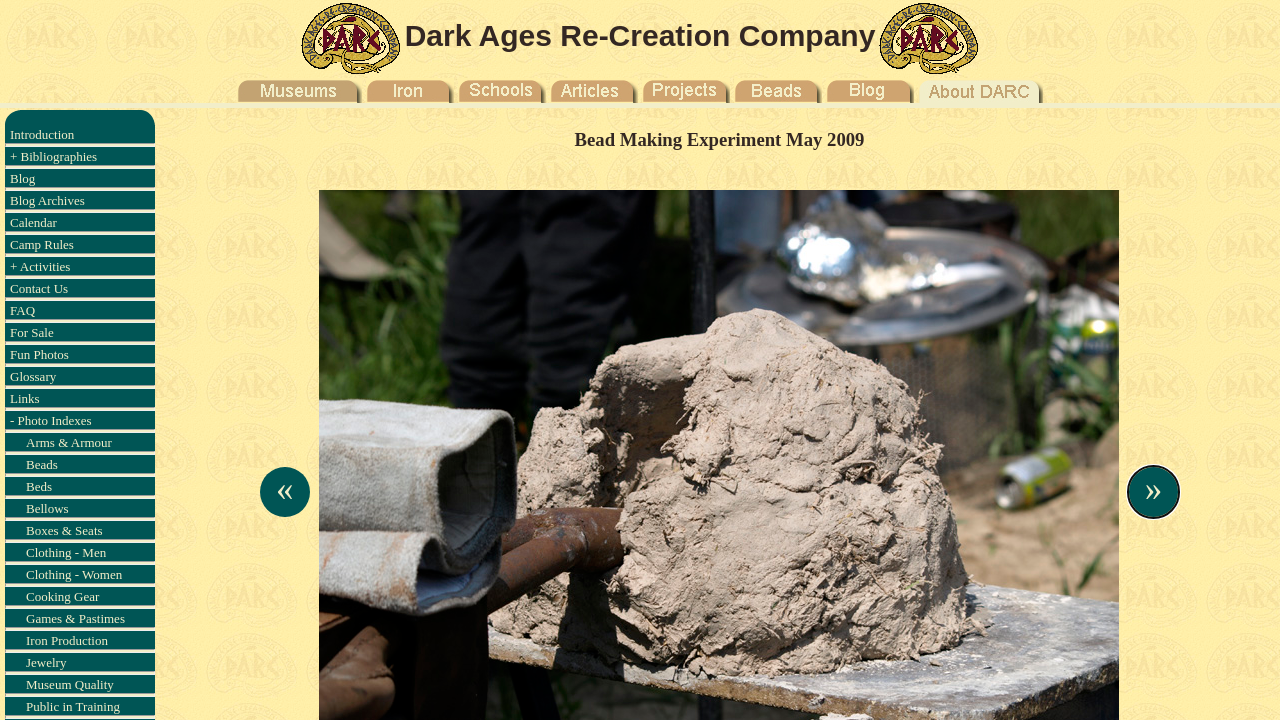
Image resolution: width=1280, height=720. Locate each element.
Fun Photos (39, 354)
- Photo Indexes (51, 420)
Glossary (33, 376)
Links (25, 398)
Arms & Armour (69, 442)
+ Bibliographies (53, 156)
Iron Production (67, 640)
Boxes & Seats (64, 530)
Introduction (42, 134)
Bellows (47, 508)
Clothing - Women (74, 574)
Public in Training (73, 706)
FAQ (22, 310)
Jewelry (46, 662)
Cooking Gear (62, 596)
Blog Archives (47, 200)
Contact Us (39, 288)
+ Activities (40, 266)
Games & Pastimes (75, 618)
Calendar (33, 222)
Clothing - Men (66, 552)
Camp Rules (42, 244)
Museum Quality (70, 684)
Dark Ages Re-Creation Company (640, 35)
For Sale (32, 332)
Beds (39, 486)
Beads (42, 464)
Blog (22, 178)
